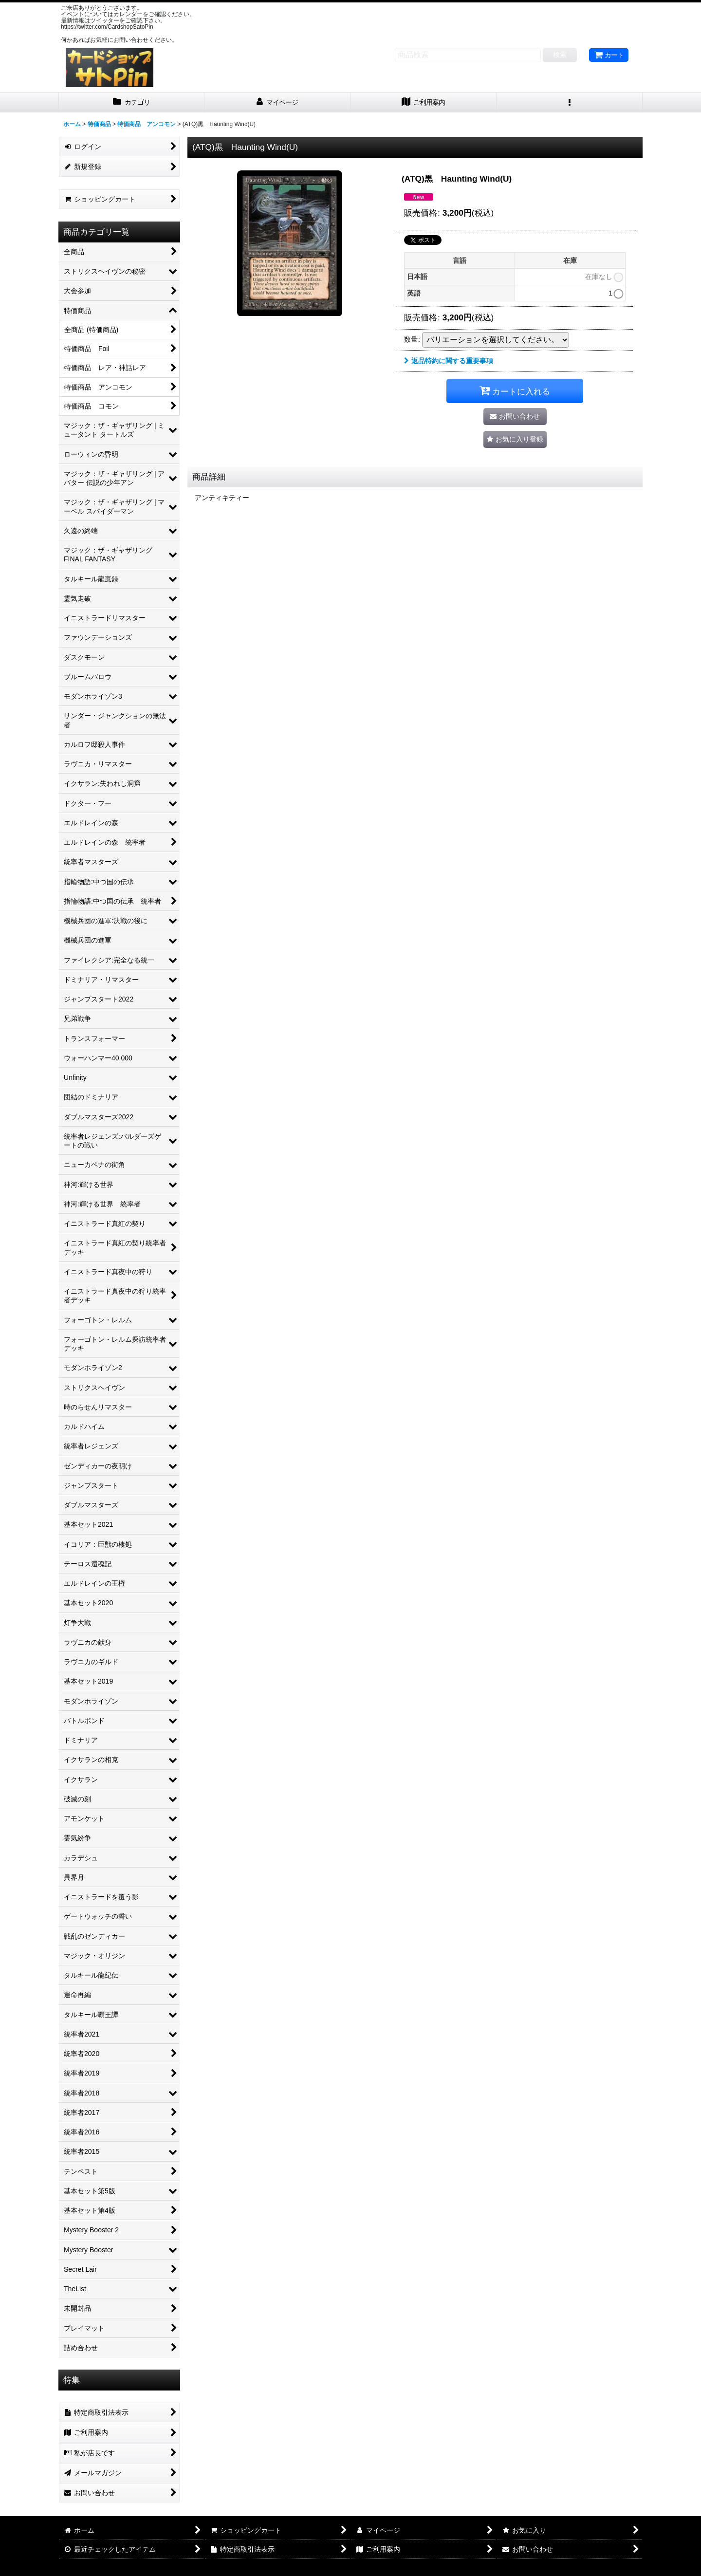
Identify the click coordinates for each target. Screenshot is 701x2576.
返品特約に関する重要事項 (448, 361)
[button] (570, 102)
